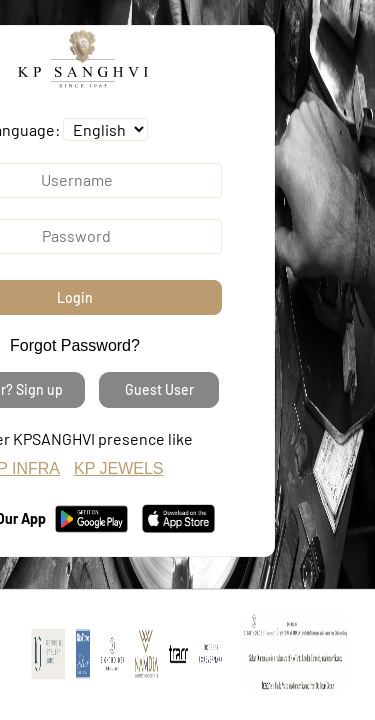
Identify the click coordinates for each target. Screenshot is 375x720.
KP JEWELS (119, 468)
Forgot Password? (75, 345)
